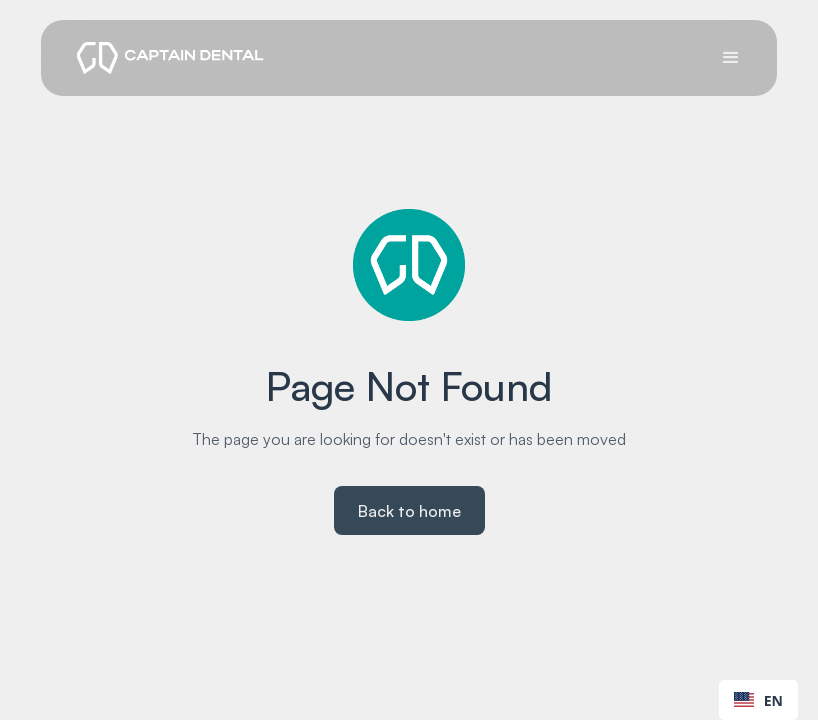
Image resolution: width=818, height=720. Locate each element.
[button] (731, 58)
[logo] (170, 58)
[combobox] (758, 700)
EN (758, 700)
